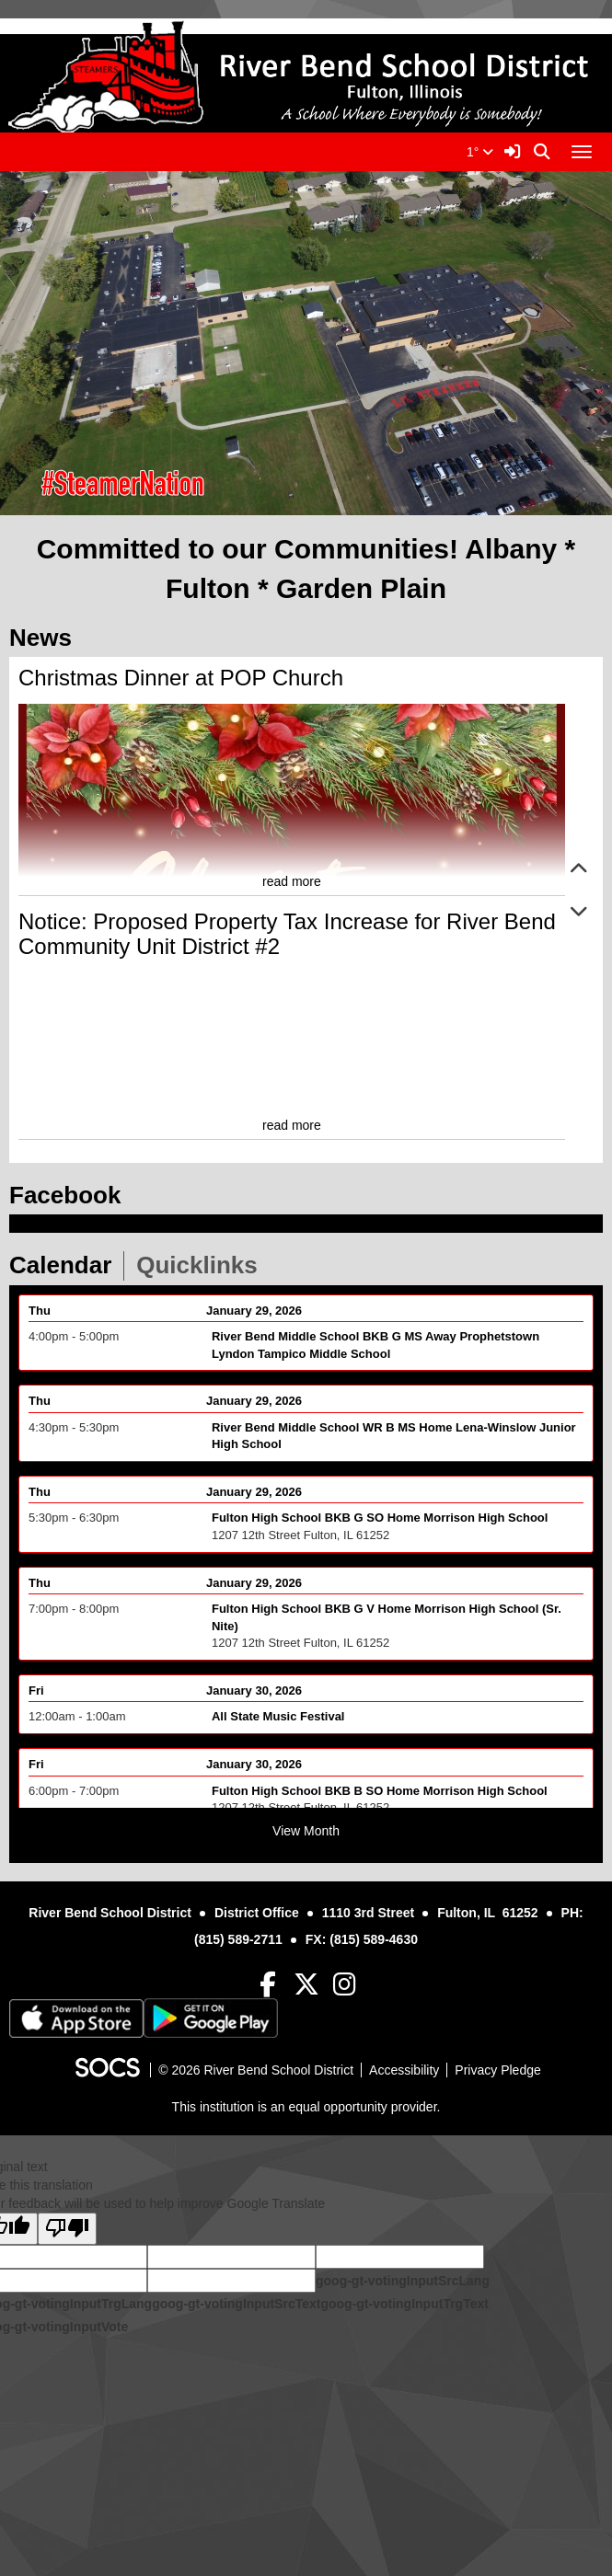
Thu (40, 1321)
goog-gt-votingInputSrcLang (403, 2280)
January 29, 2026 (254, 1321)
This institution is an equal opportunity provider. (306, 2106)
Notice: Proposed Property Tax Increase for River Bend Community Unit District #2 (287, 933)
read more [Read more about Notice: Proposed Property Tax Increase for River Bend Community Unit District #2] (291, 1125)
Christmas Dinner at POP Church (180, 677)
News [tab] (46, 637)
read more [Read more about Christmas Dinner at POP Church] (291, 881)
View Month (306, 1830)
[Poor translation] (67, 2229)
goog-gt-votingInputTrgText (404, 2303)
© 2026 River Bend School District (255, 2070)
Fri (36, 1701)
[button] (579, 870)
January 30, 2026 (254, 1701)
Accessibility (404, 2070)
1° (480, 151)
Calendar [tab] (66, 1265)
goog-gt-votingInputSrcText (236, 2303)
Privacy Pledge (497, 2070)
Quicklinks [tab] (203, 1265)
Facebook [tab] (71, 1195)
